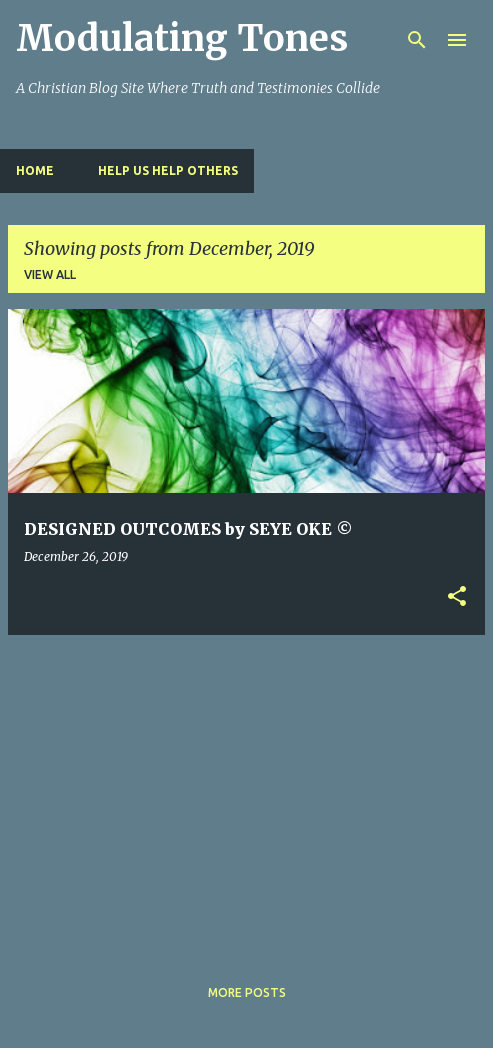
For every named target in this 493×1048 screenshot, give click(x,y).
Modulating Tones (182, 38)
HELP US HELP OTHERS (168, 170)
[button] (457, 597)
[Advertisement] (250, 791)
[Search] (417, 40)
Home (35, 170)
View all (50, 274)
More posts (247, 992)
